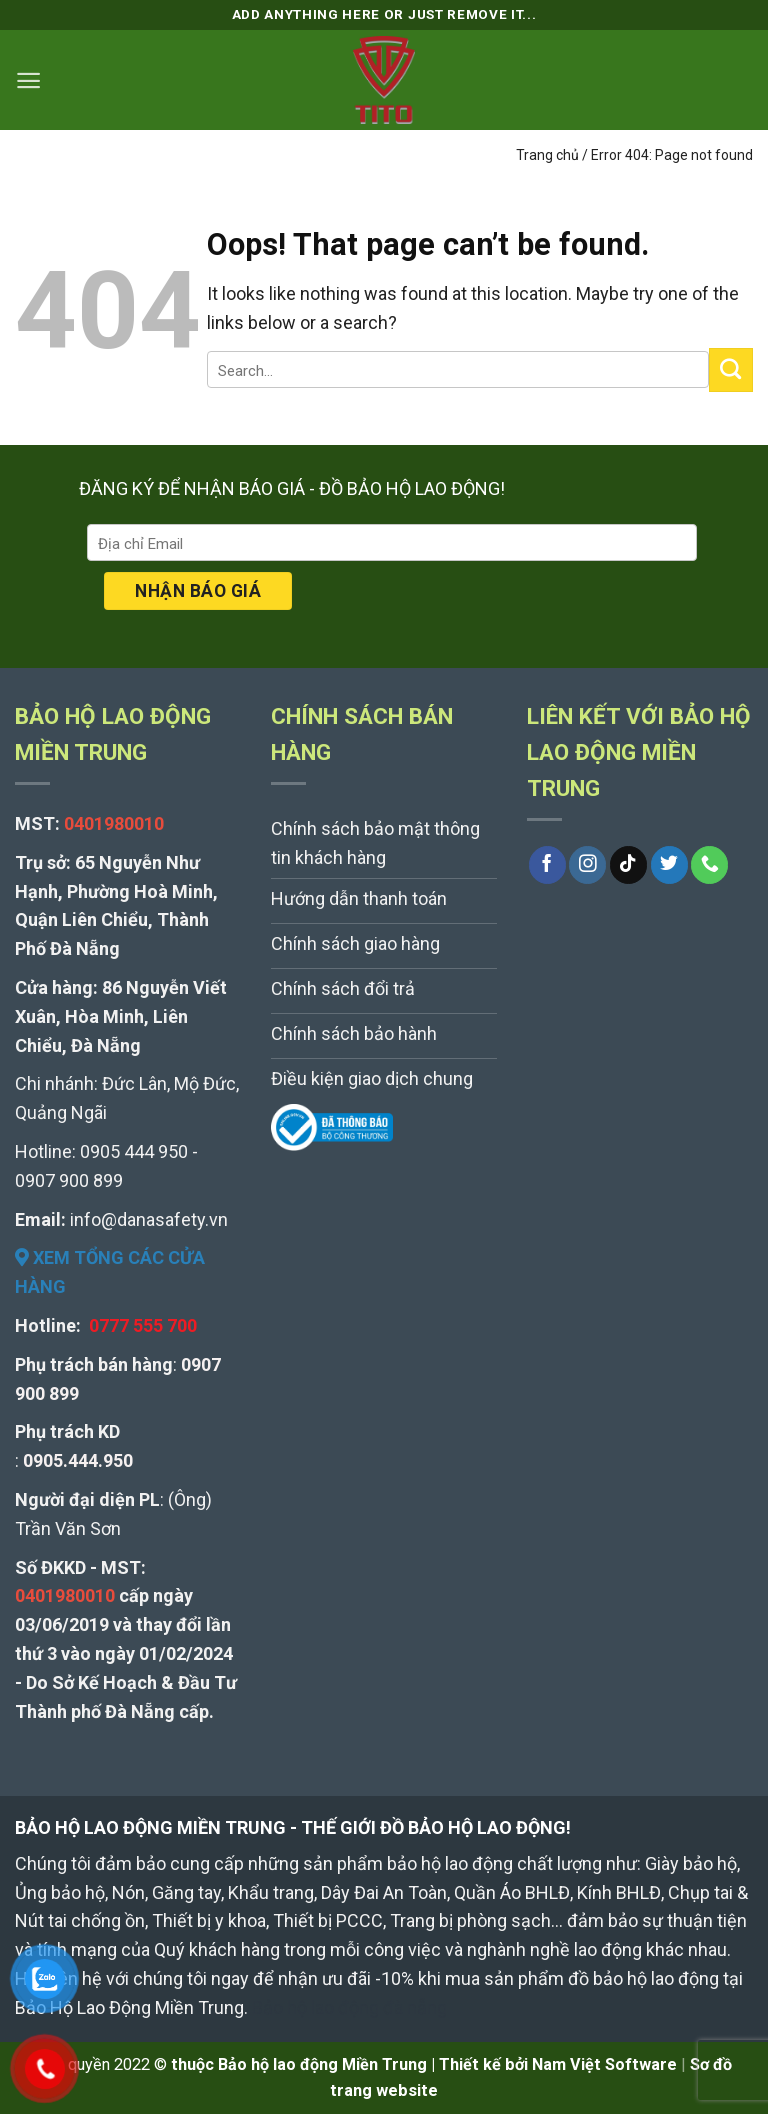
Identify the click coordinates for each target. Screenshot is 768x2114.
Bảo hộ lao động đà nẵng (349, 2007)
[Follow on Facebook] (547, 865)
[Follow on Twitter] (669, 865)
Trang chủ (547, 155)
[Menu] (28, 80)
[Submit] (731, 370)
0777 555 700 (143, 1325)
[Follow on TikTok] (628, 865)
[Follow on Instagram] (587, 865)
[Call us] (709, 865)
